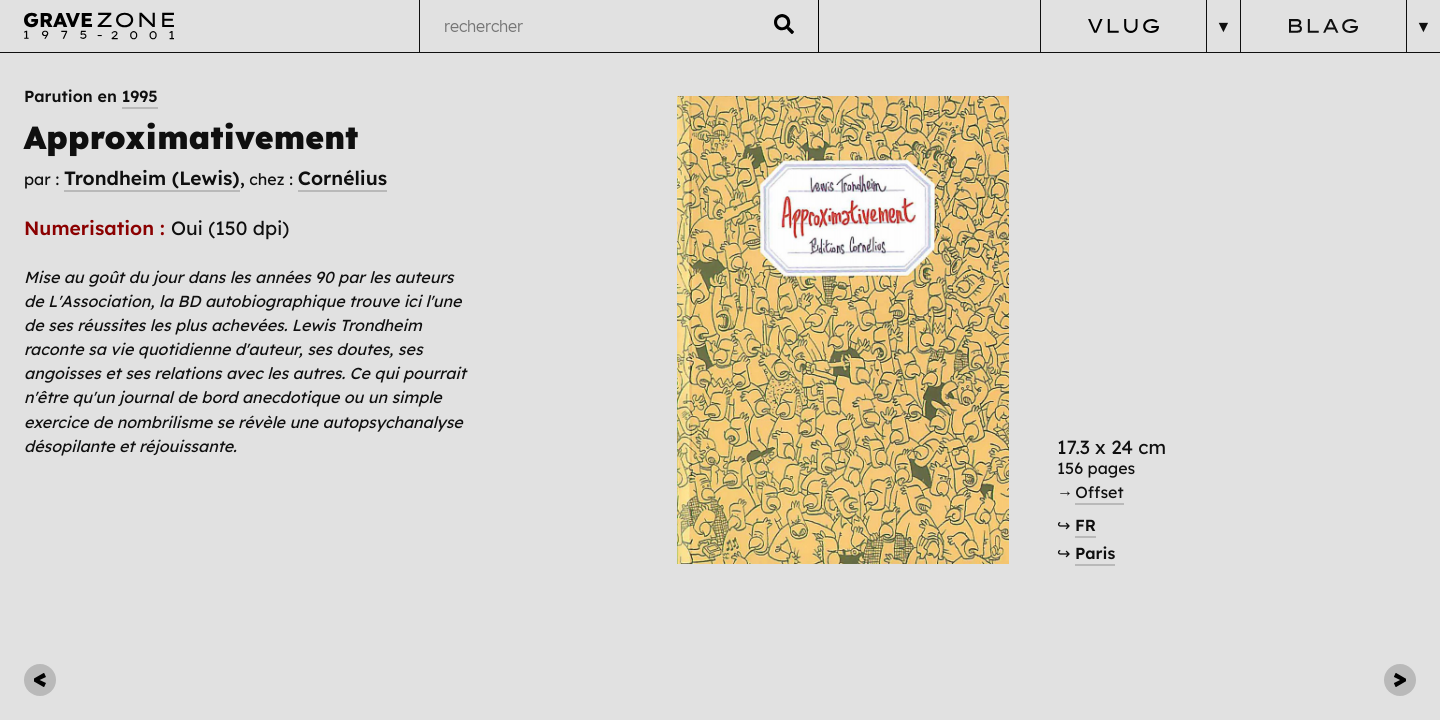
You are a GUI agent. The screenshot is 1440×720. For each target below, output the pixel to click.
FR (1085, 526)
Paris (1095, 554)
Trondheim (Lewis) (152, 178)
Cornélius (342, 178)
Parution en (91, 97)
